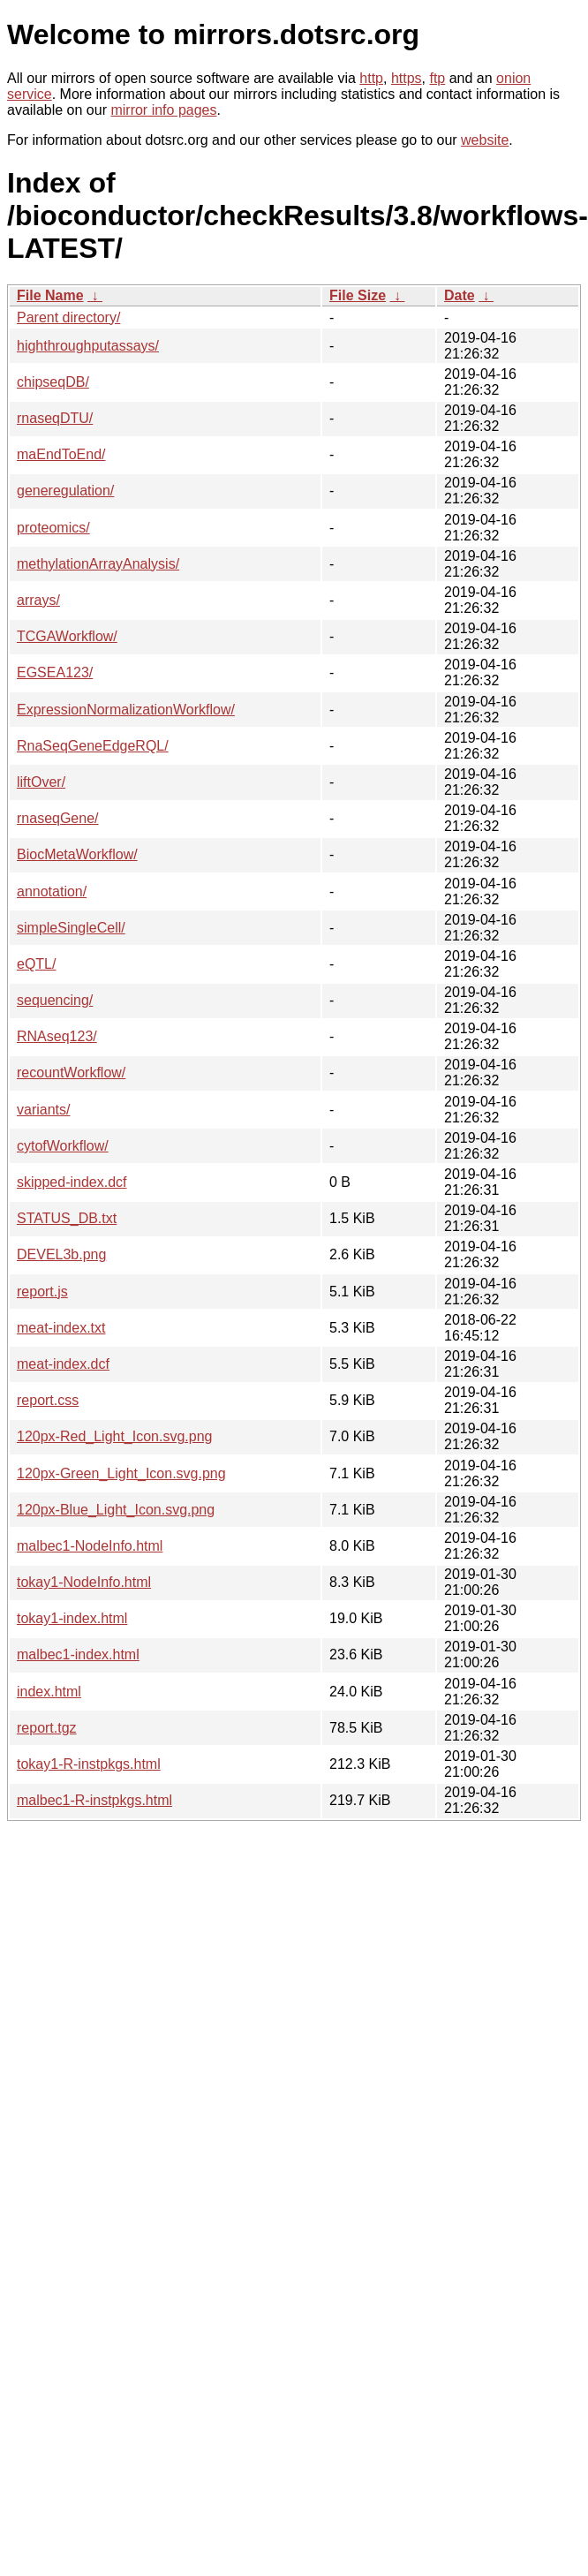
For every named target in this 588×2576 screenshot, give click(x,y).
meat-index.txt (61, 1327)
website (485, 139)
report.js (42, 1291)
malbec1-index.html (78, 1654)
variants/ (43, 1109)
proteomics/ (53, 527)
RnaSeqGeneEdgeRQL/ (93, 745)
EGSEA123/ (55, 672)
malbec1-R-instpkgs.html (94, 1800)
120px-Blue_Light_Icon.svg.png (116, 1509)
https (406, 78)
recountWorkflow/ (71, 1072)
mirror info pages (163, 109)
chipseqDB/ (53, 381)
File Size (357, 295)
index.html (49, 1691)
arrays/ (38, 600)
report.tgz (47, 1727)
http (371, 78)
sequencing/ (55, 1000)
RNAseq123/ (57, 1036)
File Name (50, 295)
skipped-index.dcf (72, 1182)
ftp (437, 78)
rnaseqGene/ (58, 818)
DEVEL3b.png (61, 1254)
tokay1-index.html (72, 1618)
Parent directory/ (68, 317)
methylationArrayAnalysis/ (98, 563)
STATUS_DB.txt (67, 1218)
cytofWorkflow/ (63, 1145)
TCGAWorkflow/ (67, 636)
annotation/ (52, 891)
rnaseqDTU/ (55, 418)
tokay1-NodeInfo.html (84, 1582)
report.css (48, 1400)
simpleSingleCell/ (71, 927)
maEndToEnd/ (61, 454)
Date (459, 295)
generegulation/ (65, 490)
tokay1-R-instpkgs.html (89, 1763)
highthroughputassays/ (88, 345)
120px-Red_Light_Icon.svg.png (115, 1436)
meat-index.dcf (63, 1363)
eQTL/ (36, 963)
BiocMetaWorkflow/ (77, 854)
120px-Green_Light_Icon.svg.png (121, 1473)
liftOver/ (41, 781)
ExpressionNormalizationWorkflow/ (126, 709)
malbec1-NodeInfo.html (89, 1545)
